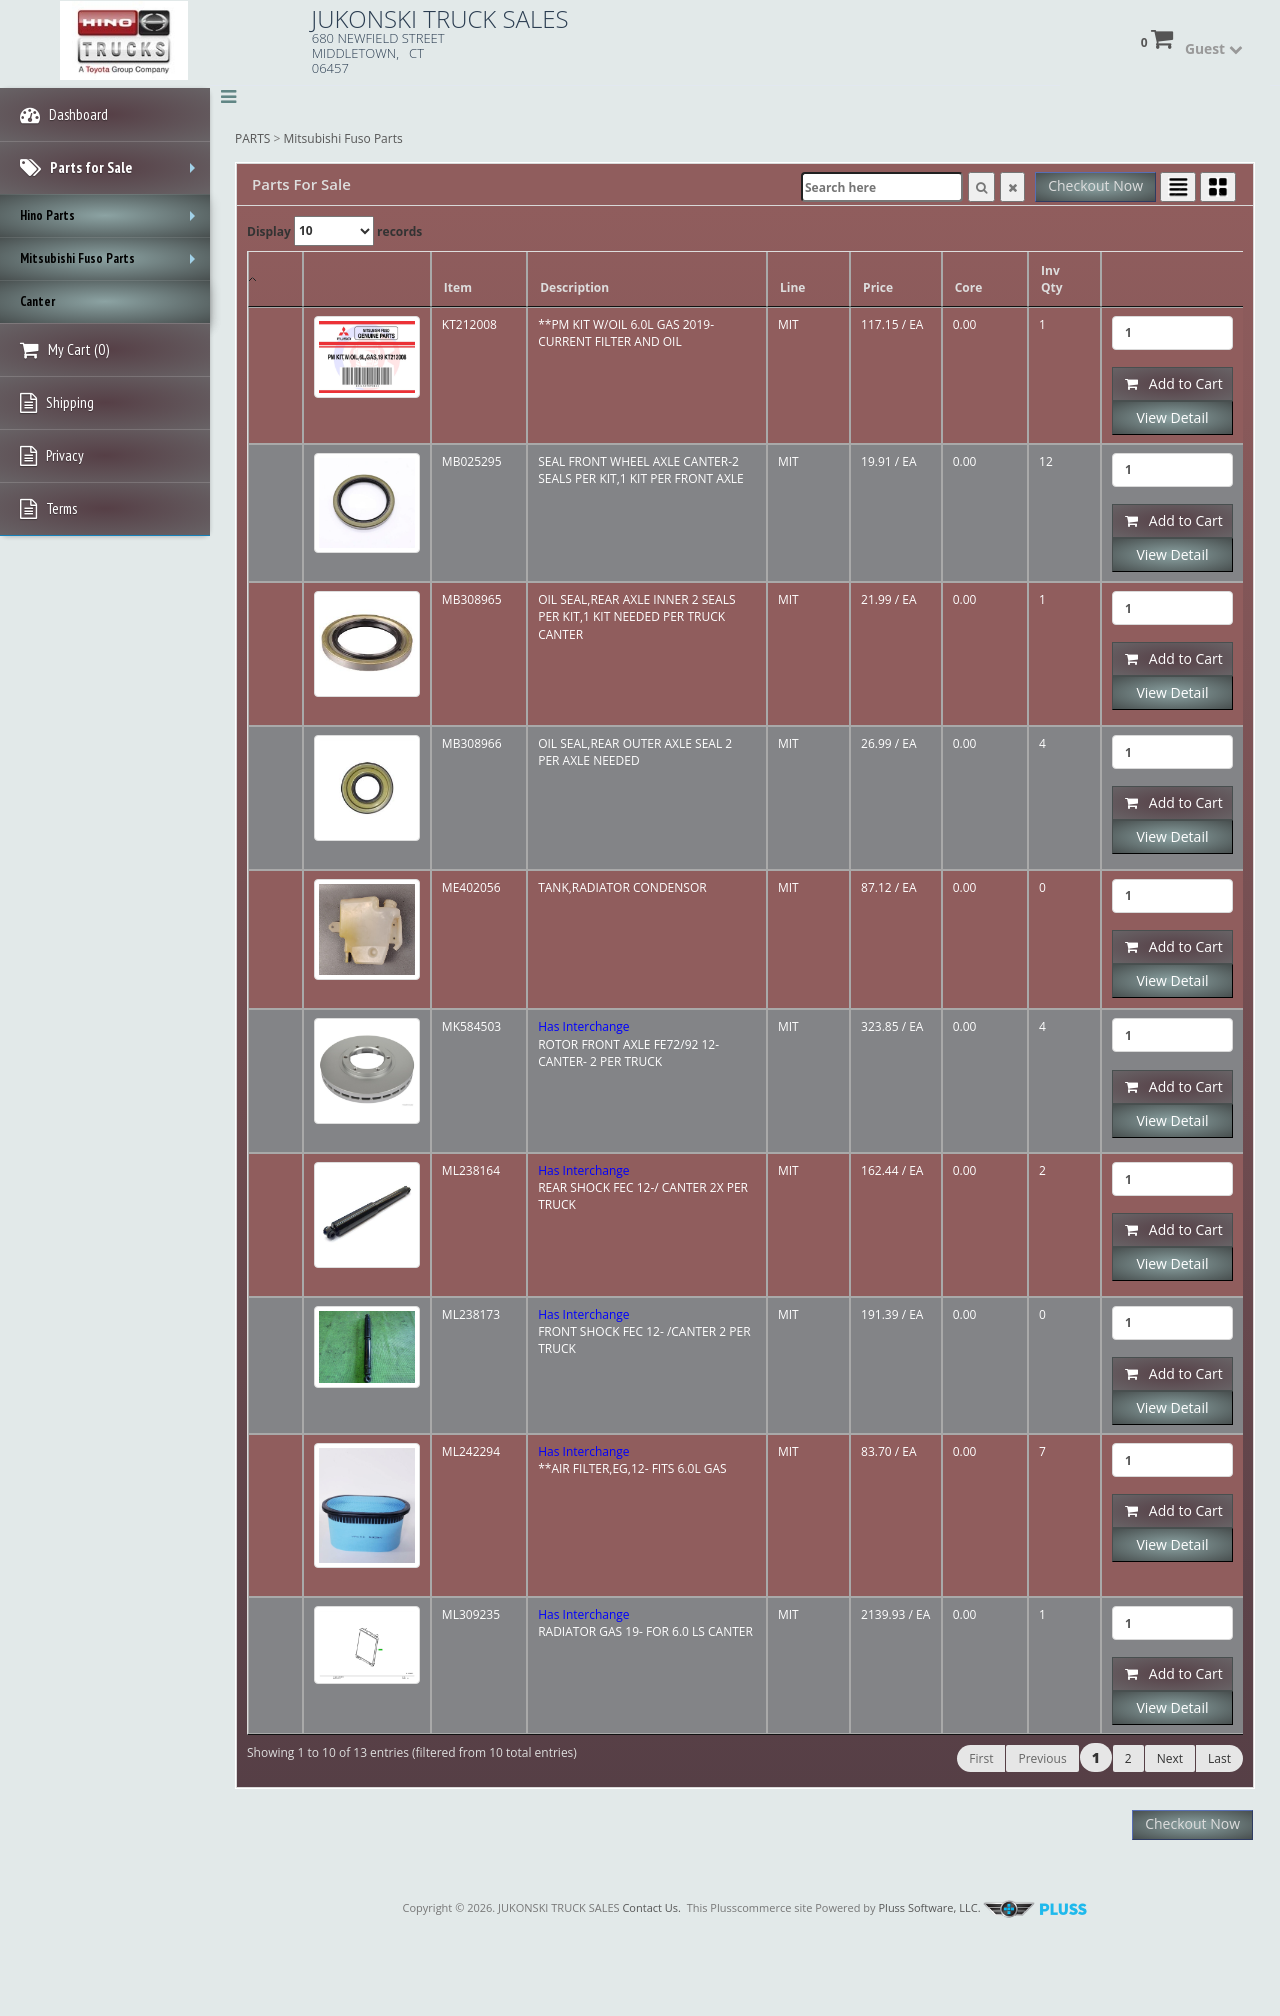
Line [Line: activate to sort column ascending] (792, 287)
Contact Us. (651, 1907)
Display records (334, 231)
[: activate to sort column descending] (275, 279)
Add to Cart (1174, 383)
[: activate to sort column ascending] (367, 279)
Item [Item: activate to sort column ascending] (458, 287)
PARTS (252, 138)
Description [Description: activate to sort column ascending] (574, 287)
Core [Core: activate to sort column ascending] (969, 287)
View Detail (1172, 417)
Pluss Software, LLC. (982, 1907)
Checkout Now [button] (1095, 185)
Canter (37, 301)
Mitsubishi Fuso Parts (343, 138)
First (981, 1758)
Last (1219, 1758)
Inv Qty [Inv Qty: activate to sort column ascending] (1052, 279)
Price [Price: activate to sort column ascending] (878, 287)
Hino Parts (112, 222)
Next (1170, 1758)
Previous (1042, 1758)
